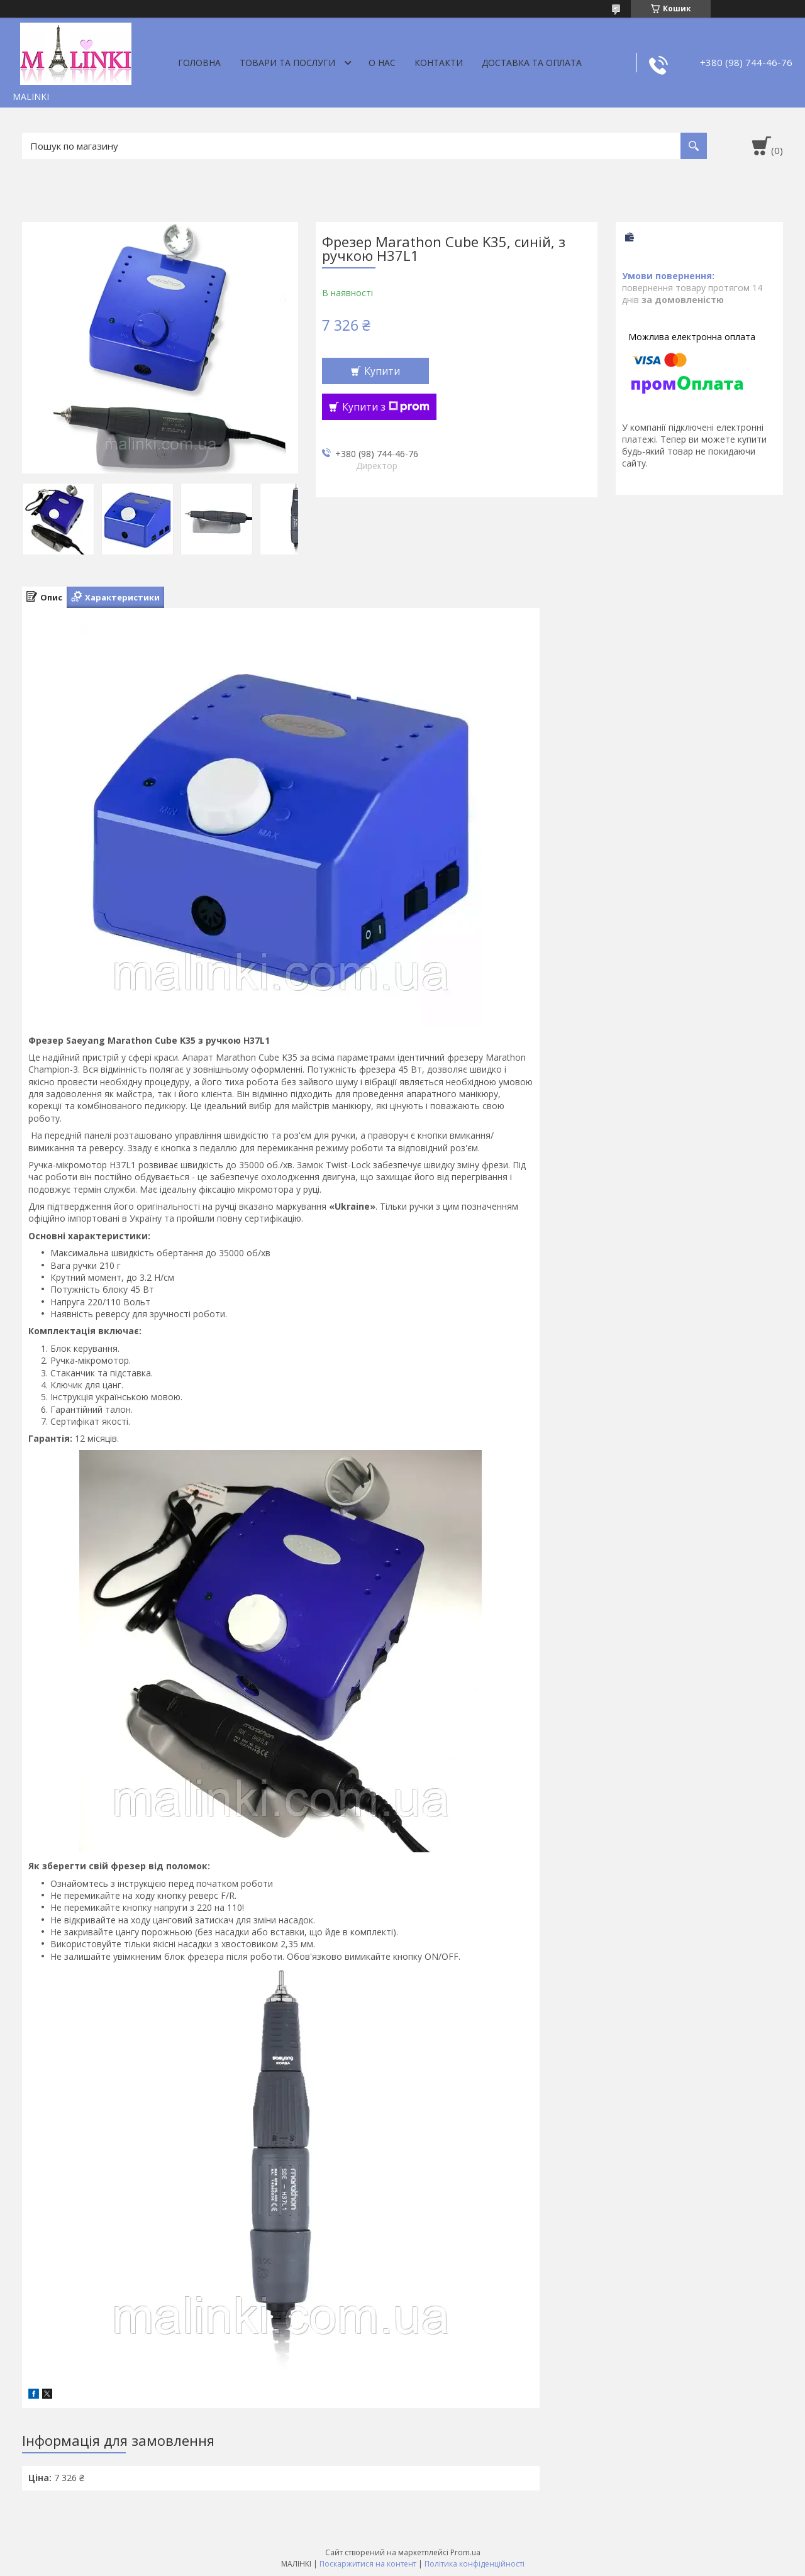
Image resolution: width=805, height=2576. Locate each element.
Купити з (386, 407)
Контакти (438, 63)
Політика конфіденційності (475, 2563)
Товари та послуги (287, 63)
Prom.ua (465, 2552)
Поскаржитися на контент (367, 2563)
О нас (382, 63)
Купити (382, 371)
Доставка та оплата (532, 63)
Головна (199, 63)
